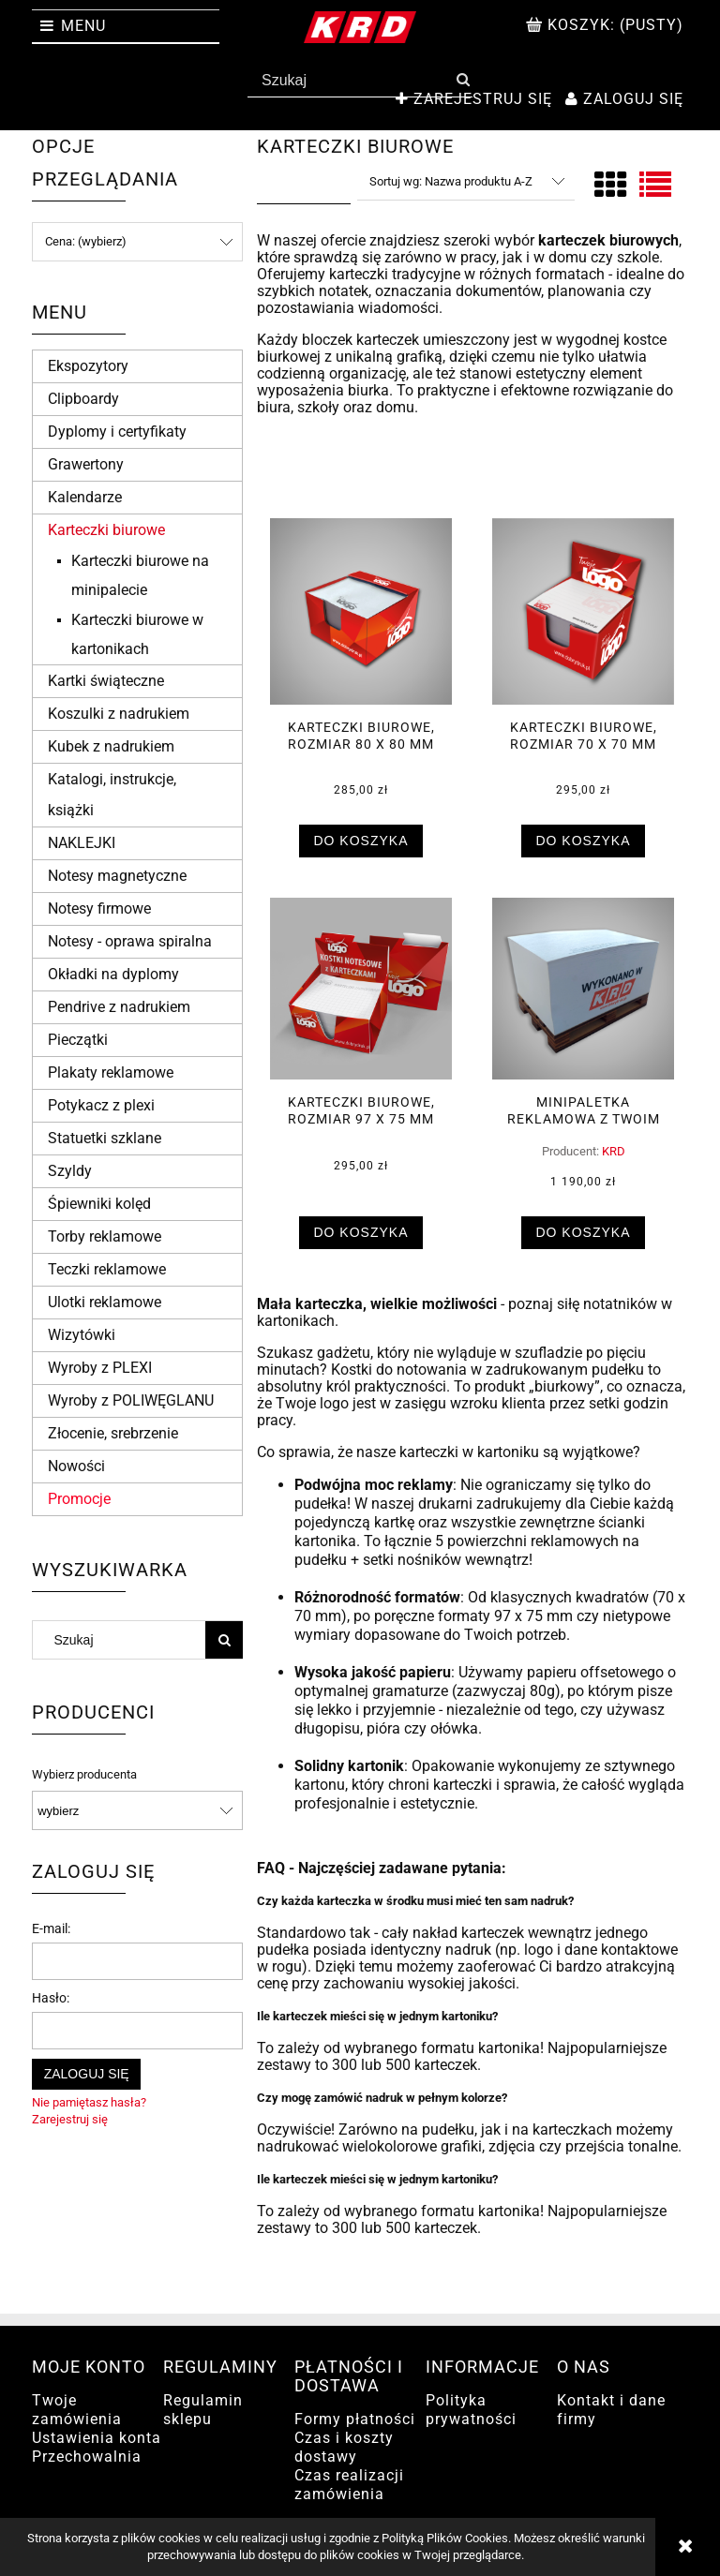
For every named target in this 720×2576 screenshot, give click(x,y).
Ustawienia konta (96, 2438)
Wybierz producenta (84, 1774)
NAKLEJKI (81, 843)
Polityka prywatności (471, 2409)
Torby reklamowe (104, 1236)
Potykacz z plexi (101, 1105)
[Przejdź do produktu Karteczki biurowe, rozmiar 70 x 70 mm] (583, 611)
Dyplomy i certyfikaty (117, 431)
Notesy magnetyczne (117, 876)
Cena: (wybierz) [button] (86, 241)
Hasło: (50, 1997)
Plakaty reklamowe (110, 1072)
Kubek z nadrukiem (111, 746)
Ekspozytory (88, 366)
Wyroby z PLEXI (100, 1368)
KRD (613, 1151)
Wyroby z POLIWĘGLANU (131, 1400)
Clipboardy (83, 399)
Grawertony (86, 464)
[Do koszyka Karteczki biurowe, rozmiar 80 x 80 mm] (360, 841)
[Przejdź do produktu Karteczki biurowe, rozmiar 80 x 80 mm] (361, 611)
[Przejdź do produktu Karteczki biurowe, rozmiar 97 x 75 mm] (361, 989)
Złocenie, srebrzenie (113, 1433)
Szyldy (70, 1171)
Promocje (79, 1499)
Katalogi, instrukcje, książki (112, 794)
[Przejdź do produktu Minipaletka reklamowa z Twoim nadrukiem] (583, 989)
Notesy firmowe (99, 908)
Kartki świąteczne (106, 681)
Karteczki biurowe (106, 530)
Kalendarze (85, 497)
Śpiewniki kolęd (99, 1204)
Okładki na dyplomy (113, 974)
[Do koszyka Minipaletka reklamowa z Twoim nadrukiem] (582, 1232)
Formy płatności (354, 2419)
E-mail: (51, 1928)
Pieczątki (78, 1040)
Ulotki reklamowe (104, 1302)
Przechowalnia (87, 2456)
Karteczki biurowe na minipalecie (140, 575)
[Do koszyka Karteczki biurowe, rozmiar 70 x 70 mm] (582, 841)
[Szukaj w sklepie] (350, 80)
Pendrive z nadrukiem (119, 1007)
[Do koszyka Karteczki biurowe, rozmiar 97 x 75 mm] (360, 1232)
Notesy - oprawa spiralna (130, 941)
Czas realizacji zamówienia (349, 2484)
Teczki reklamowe (107, 1269)
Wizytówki (81, 1335)
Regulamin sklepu (203, 2409)
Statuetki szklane (104, 1138)
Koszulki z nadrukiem (118, 713)
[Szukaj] (462, 81)
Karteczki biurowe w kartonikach (137, 634)
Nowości (76, 1466)
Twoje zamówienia (77, 2409)
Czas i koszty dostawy (344, 2447)
